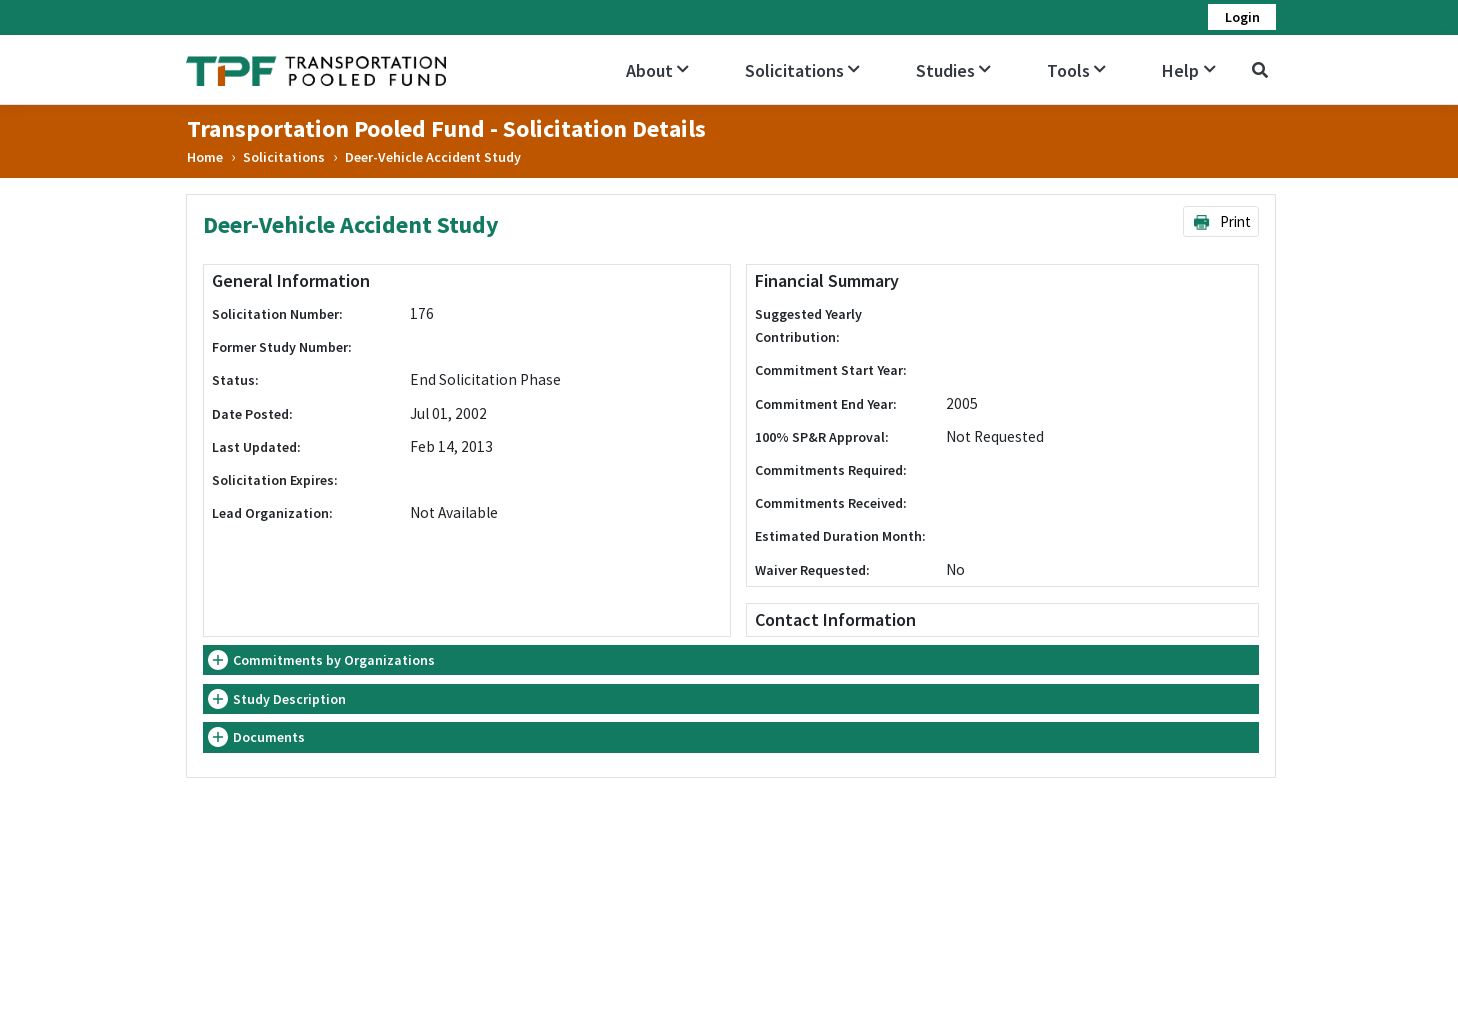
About (657, 70)
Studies (953, 70)
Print (1221, 221)
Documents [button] (269, 737)
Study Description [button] (289, 699)
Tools (1076, 70)
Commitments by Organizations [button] (334, 660)
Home (205, 157)
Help (1188, 70)
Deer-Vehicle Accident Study (433, 157)
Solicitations (802, 70)
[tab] (730, 660)
